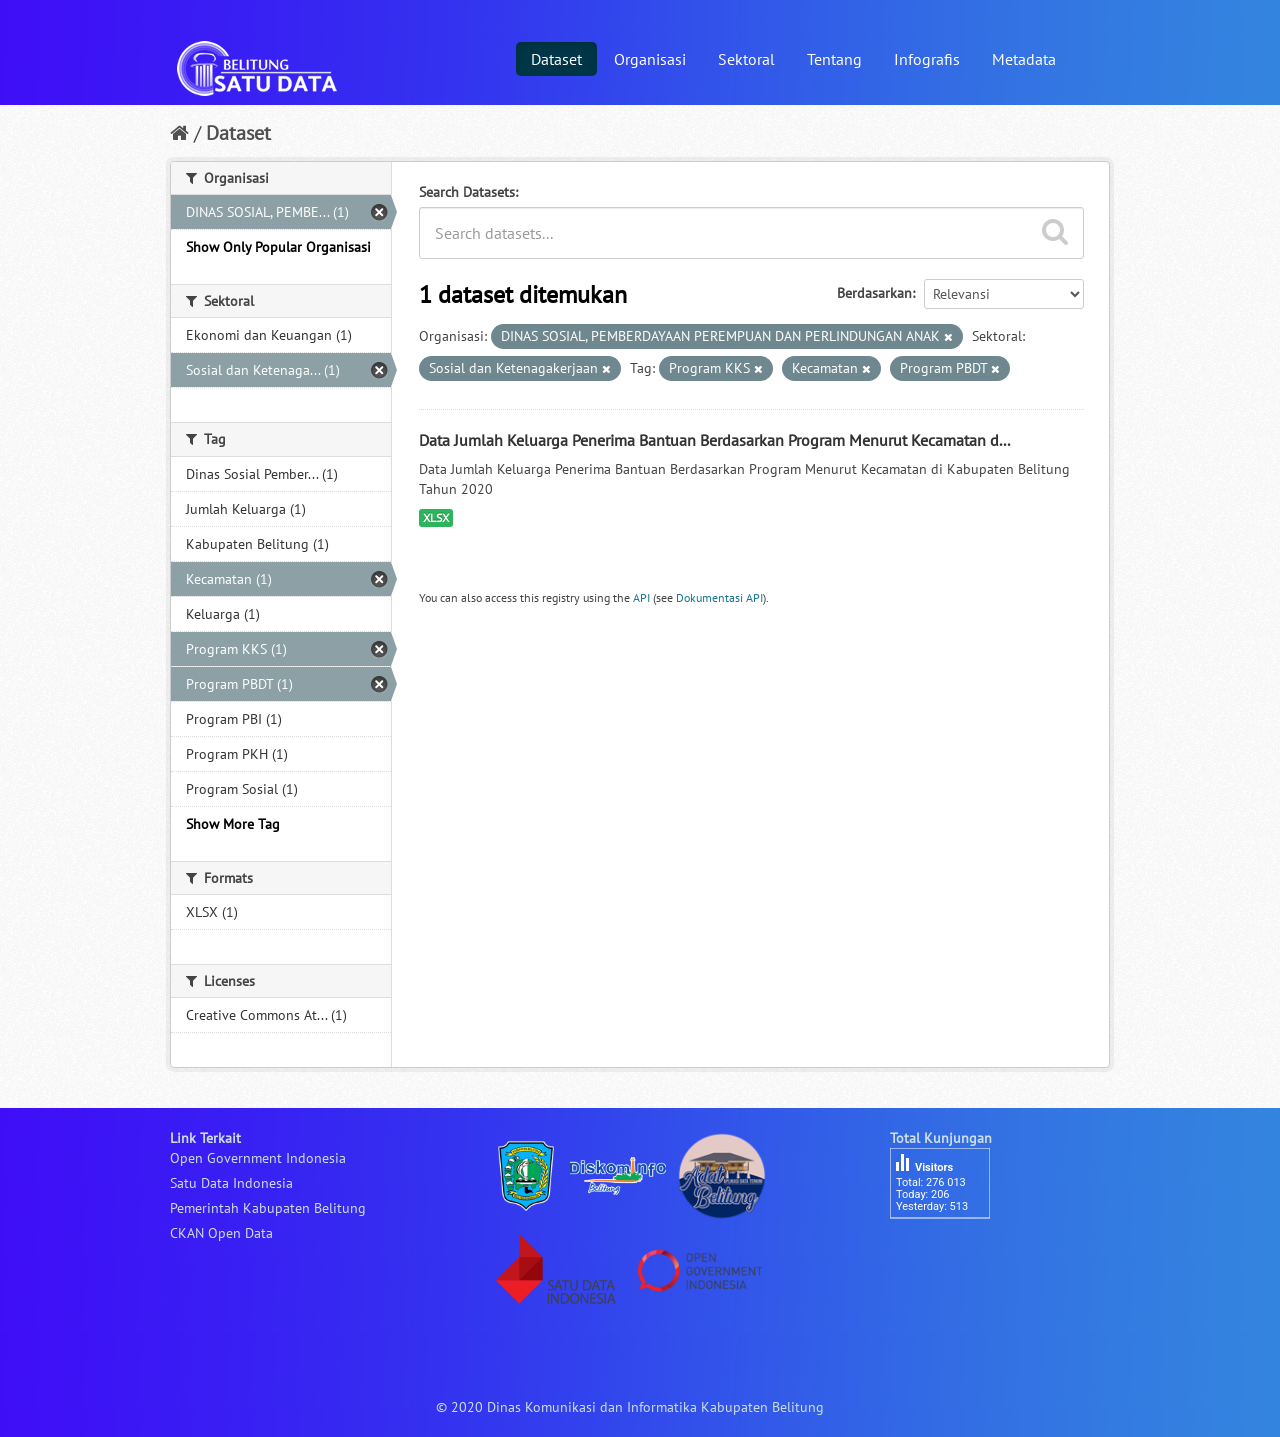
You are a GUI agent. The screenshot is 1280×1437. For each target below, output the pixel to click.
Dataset (556, 59)
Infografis (927, 59)
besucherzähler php (950, 1253)
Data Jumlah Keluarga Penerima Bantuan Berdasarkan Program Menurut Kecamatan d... (714, 440)
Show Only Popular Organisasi (278, 247)
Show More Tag (233, 824)
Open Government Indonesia (258, 1158)
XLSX (436, 517)
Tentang (834, 59)
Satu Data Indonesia (231, 1183)
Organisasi (650, 59)
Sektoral (746, 59)
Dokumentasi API (719, 597)
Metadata (1024, 59)
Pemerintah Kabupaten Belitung (268, 1208)
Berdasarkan (874, 293)
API (641, 597)
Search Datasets (467, 192)
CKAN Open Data (221, 1233)
